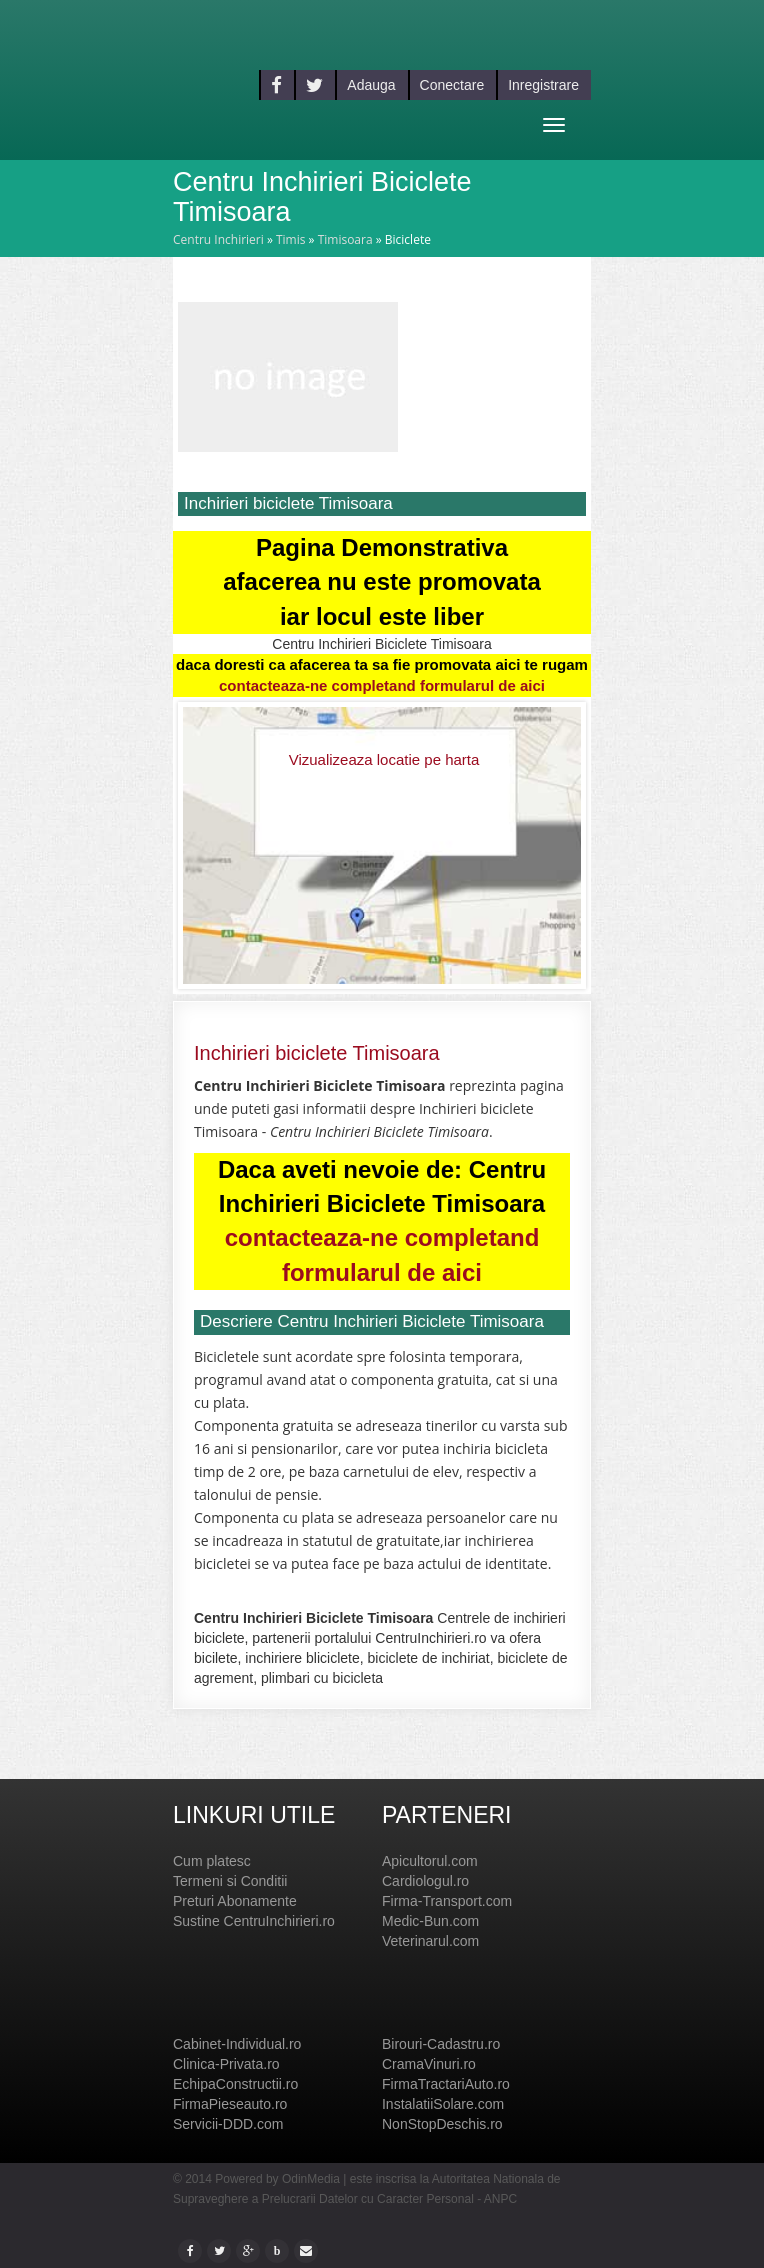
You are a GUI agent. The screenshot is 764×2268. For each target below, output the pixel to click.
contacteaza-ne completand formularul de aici (382, 685)
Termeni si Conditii (230, 1881)
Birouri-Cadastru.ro (441, 2044)
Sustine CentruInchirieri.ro (254, 1921)
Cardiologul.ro (425, 1881)
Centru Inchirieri (218, 239)
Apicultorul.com (430, 1861)
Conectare (452, 85)
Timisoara (345, 239)
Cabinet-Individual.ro (237, 2044)
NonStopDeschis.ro (442, 2124)
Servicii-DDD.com (228, 2124)
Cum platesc (212, 1861)
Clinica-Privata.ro (226, 2064)
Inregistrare (543, 85)
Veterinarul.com (430, 1941)
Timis (291, 239)
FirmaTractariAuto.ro (446, 2084)
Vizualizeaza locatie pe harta (384, 759)
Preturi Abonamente (235, 1901)
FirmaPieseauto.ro (230, 2104)
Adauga (371, 85)
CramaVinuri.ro (429, 2064)
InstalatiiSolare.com (443, 2104)
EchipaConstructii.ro (235, 2084)
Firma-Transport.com (447, 1901)
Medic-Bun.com (430, 1921)
